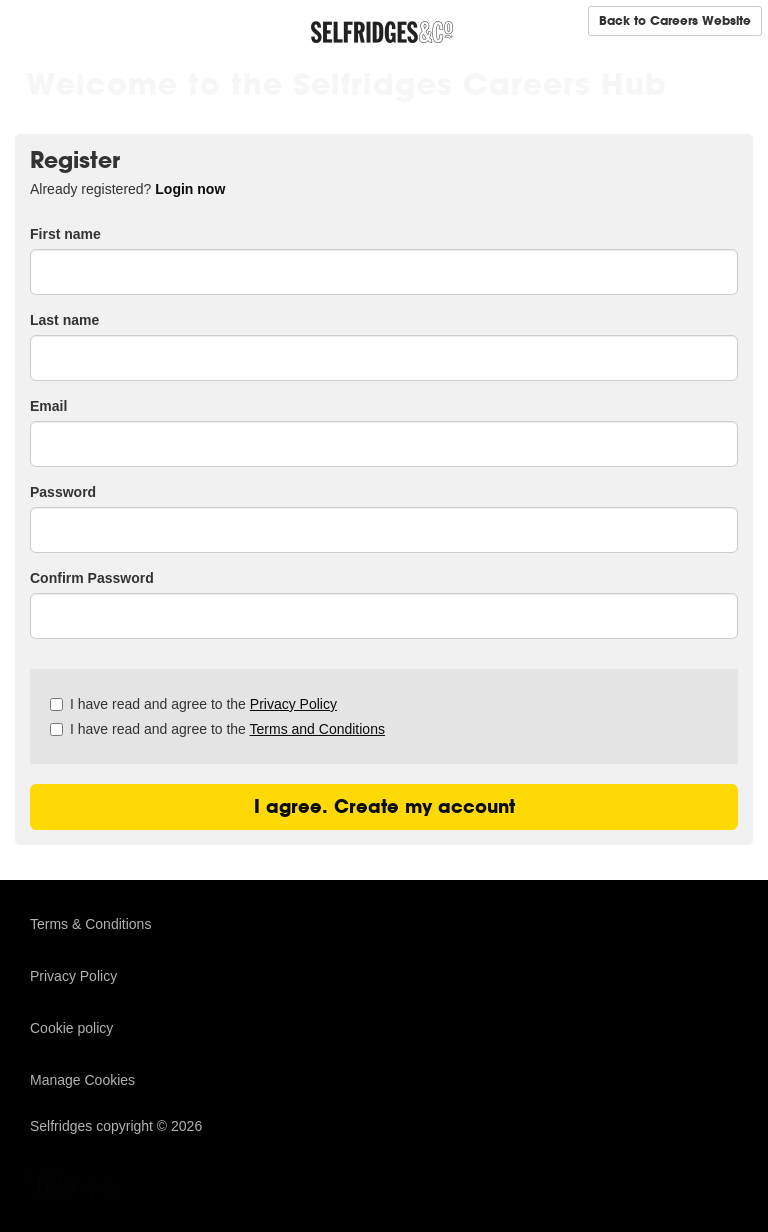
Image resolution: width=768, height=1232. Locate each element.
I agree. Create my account (384, 806)
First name (65, 234)
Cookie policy (71, 1028)
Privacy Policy (293, 704)
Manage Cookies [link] (82, 1080)
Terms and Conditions (317, 729)
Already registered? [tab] (127, 189)
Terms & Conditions (90, 924)
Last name (64, 320)
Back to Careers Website (675, 20)
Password (63, 492)
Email (48, 406)
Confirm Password (92, 578)
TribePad (80, 1189)
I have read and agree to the (193, 704)
